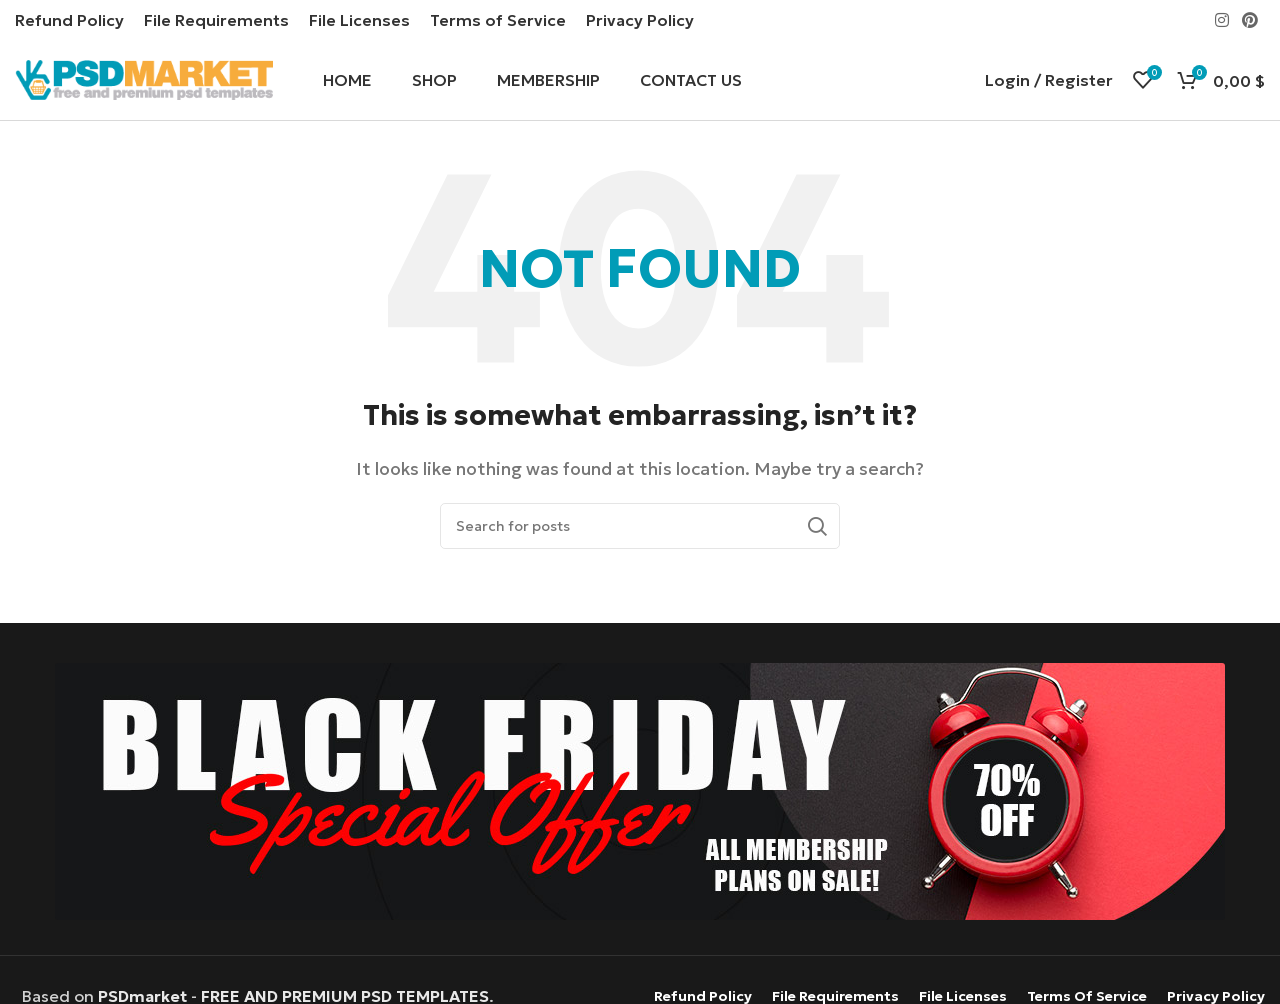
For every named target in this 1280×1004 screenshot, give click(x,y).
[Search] (640, 526)
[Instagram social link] (1221, 20)
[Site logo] (144, 78)
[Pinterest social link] (1250, 20)
